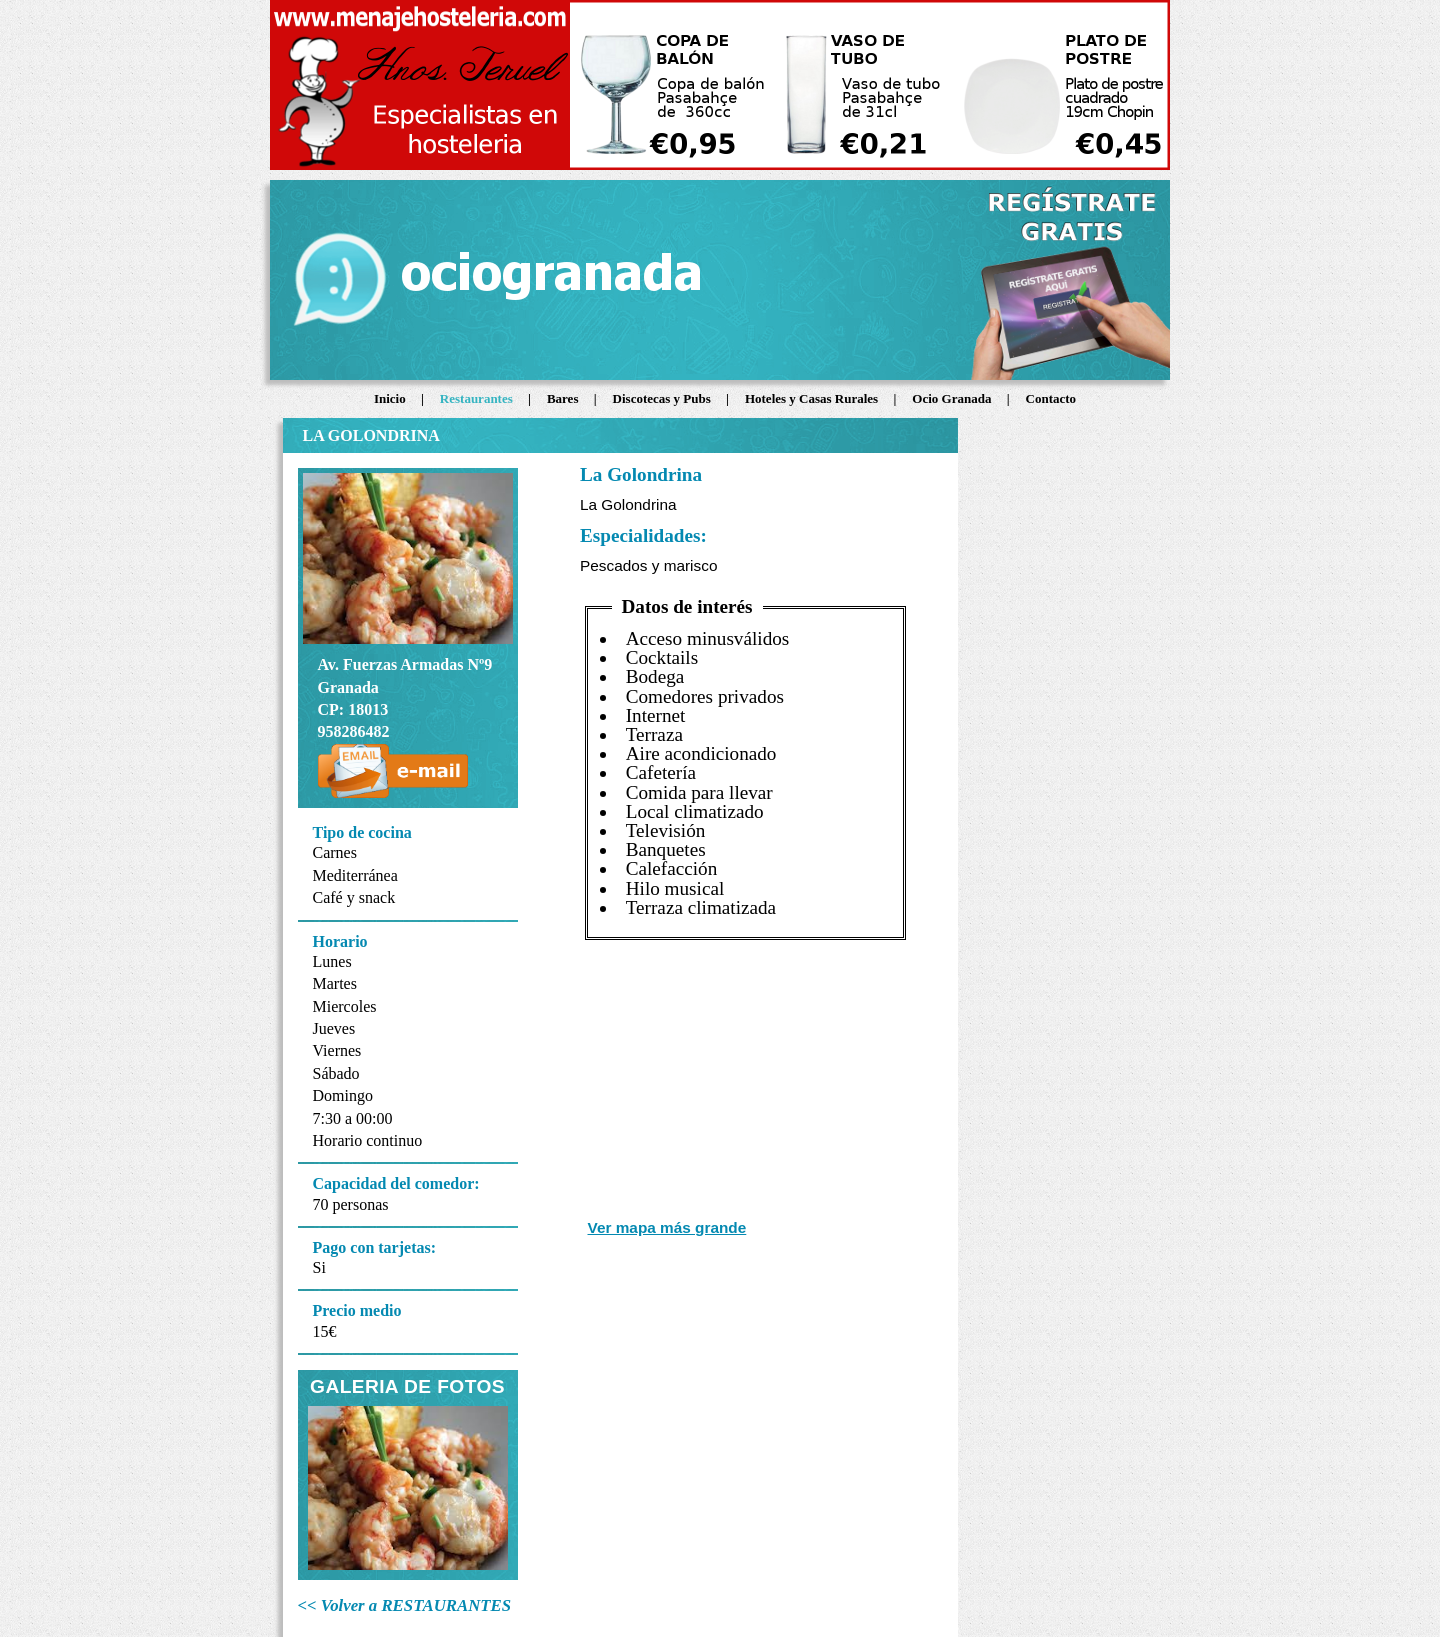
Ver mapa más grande (667, 1227)
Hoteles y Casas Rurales (813, 398)
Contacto (1051, 398)
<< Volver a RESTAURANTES (405, 1605)
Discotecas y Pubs (663, 398)
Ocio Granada (953, 398)
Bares (564, 398)
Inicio (391, 398)
